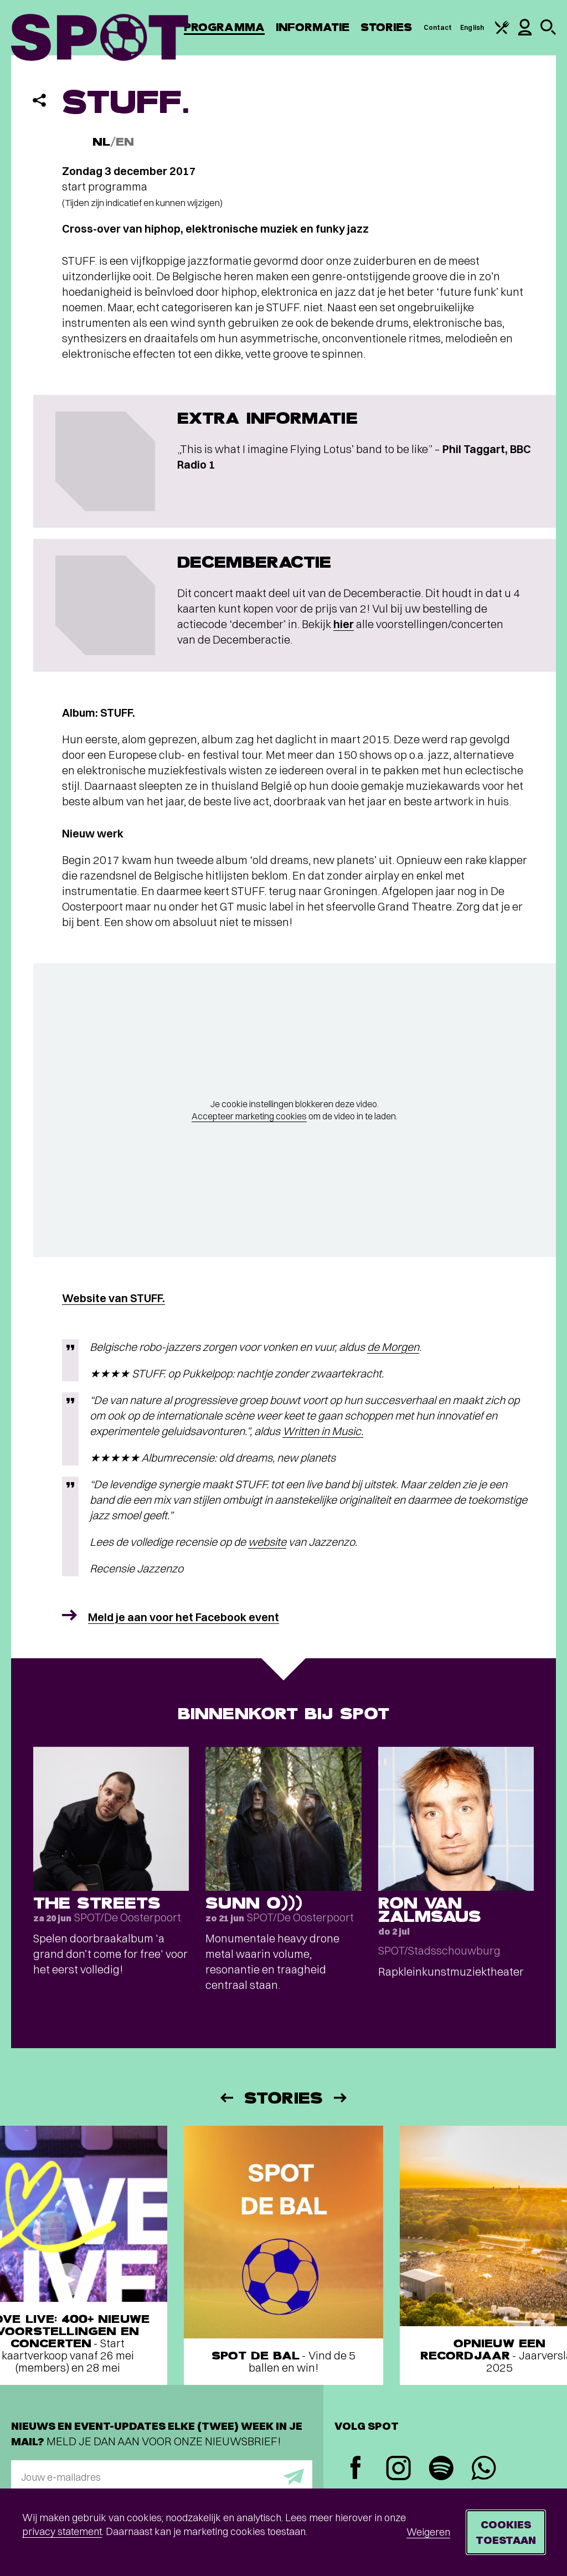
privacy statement (62, 2531)
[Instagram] (398, 2469)
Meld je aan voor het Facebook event (183, 1617)
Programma (224, 27)
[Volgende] (341, 2097)
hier (343, 624)
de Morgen (393, 1347)
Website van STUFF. (113, 1298)
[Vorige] (226, 2097)
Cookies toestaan (506, 2532)
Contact (438, 27)
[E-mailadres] (161, 2476)
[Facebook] (355, 2469)
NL (101, 142)
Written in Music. (322, 1431)
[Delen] (39, 100)
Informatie (312, 27)
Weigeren (428, 2532)
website (267, 1542)
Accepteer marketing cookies (249, 1116)
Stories (386, 27)
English (472, 27)
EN (125, 142)
